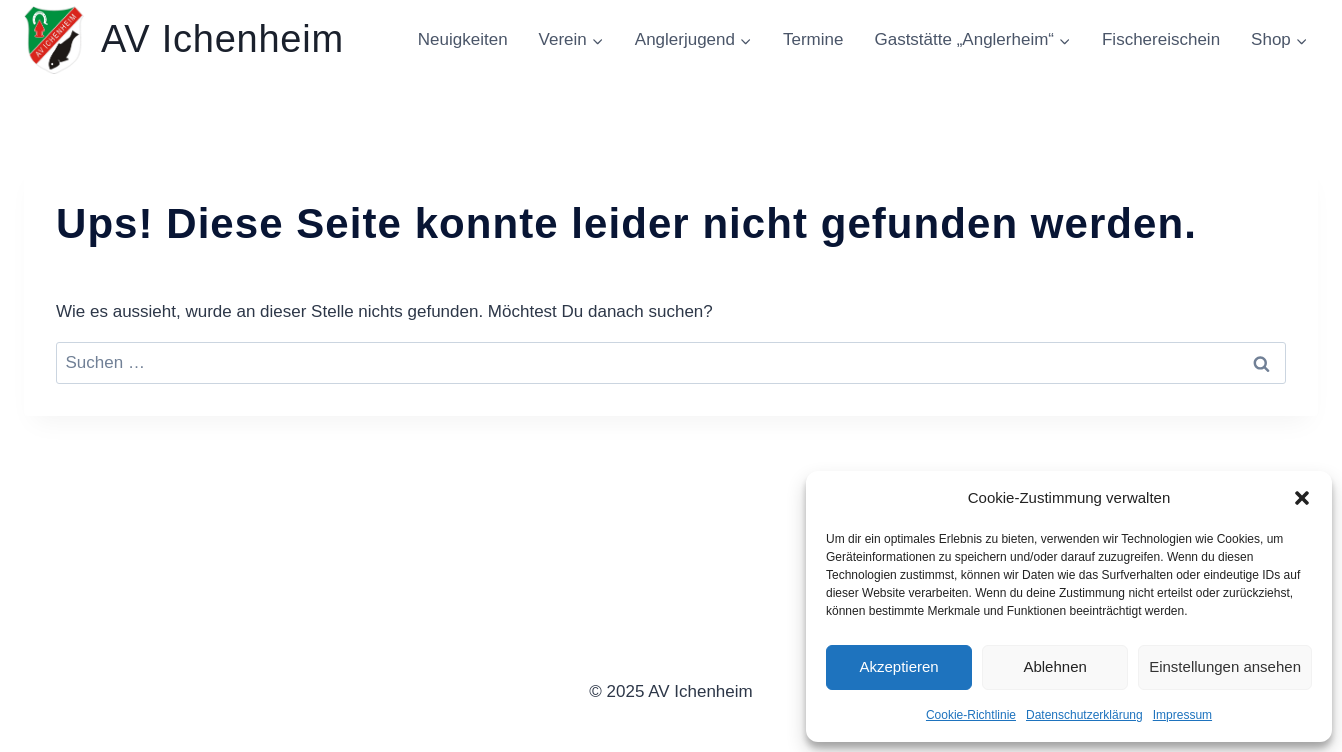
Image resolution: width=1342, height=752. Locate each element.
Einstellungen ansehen (1225, 666)
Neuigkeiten (463, 39)
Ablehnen (1054, 666)
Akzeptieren (898, 666)
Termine (813, 39)
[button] (1302, 498)
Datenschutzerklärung (1084, 715)
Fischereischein (1161, 39)
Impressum (1182, 715)
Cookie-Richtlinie (971, 715)
